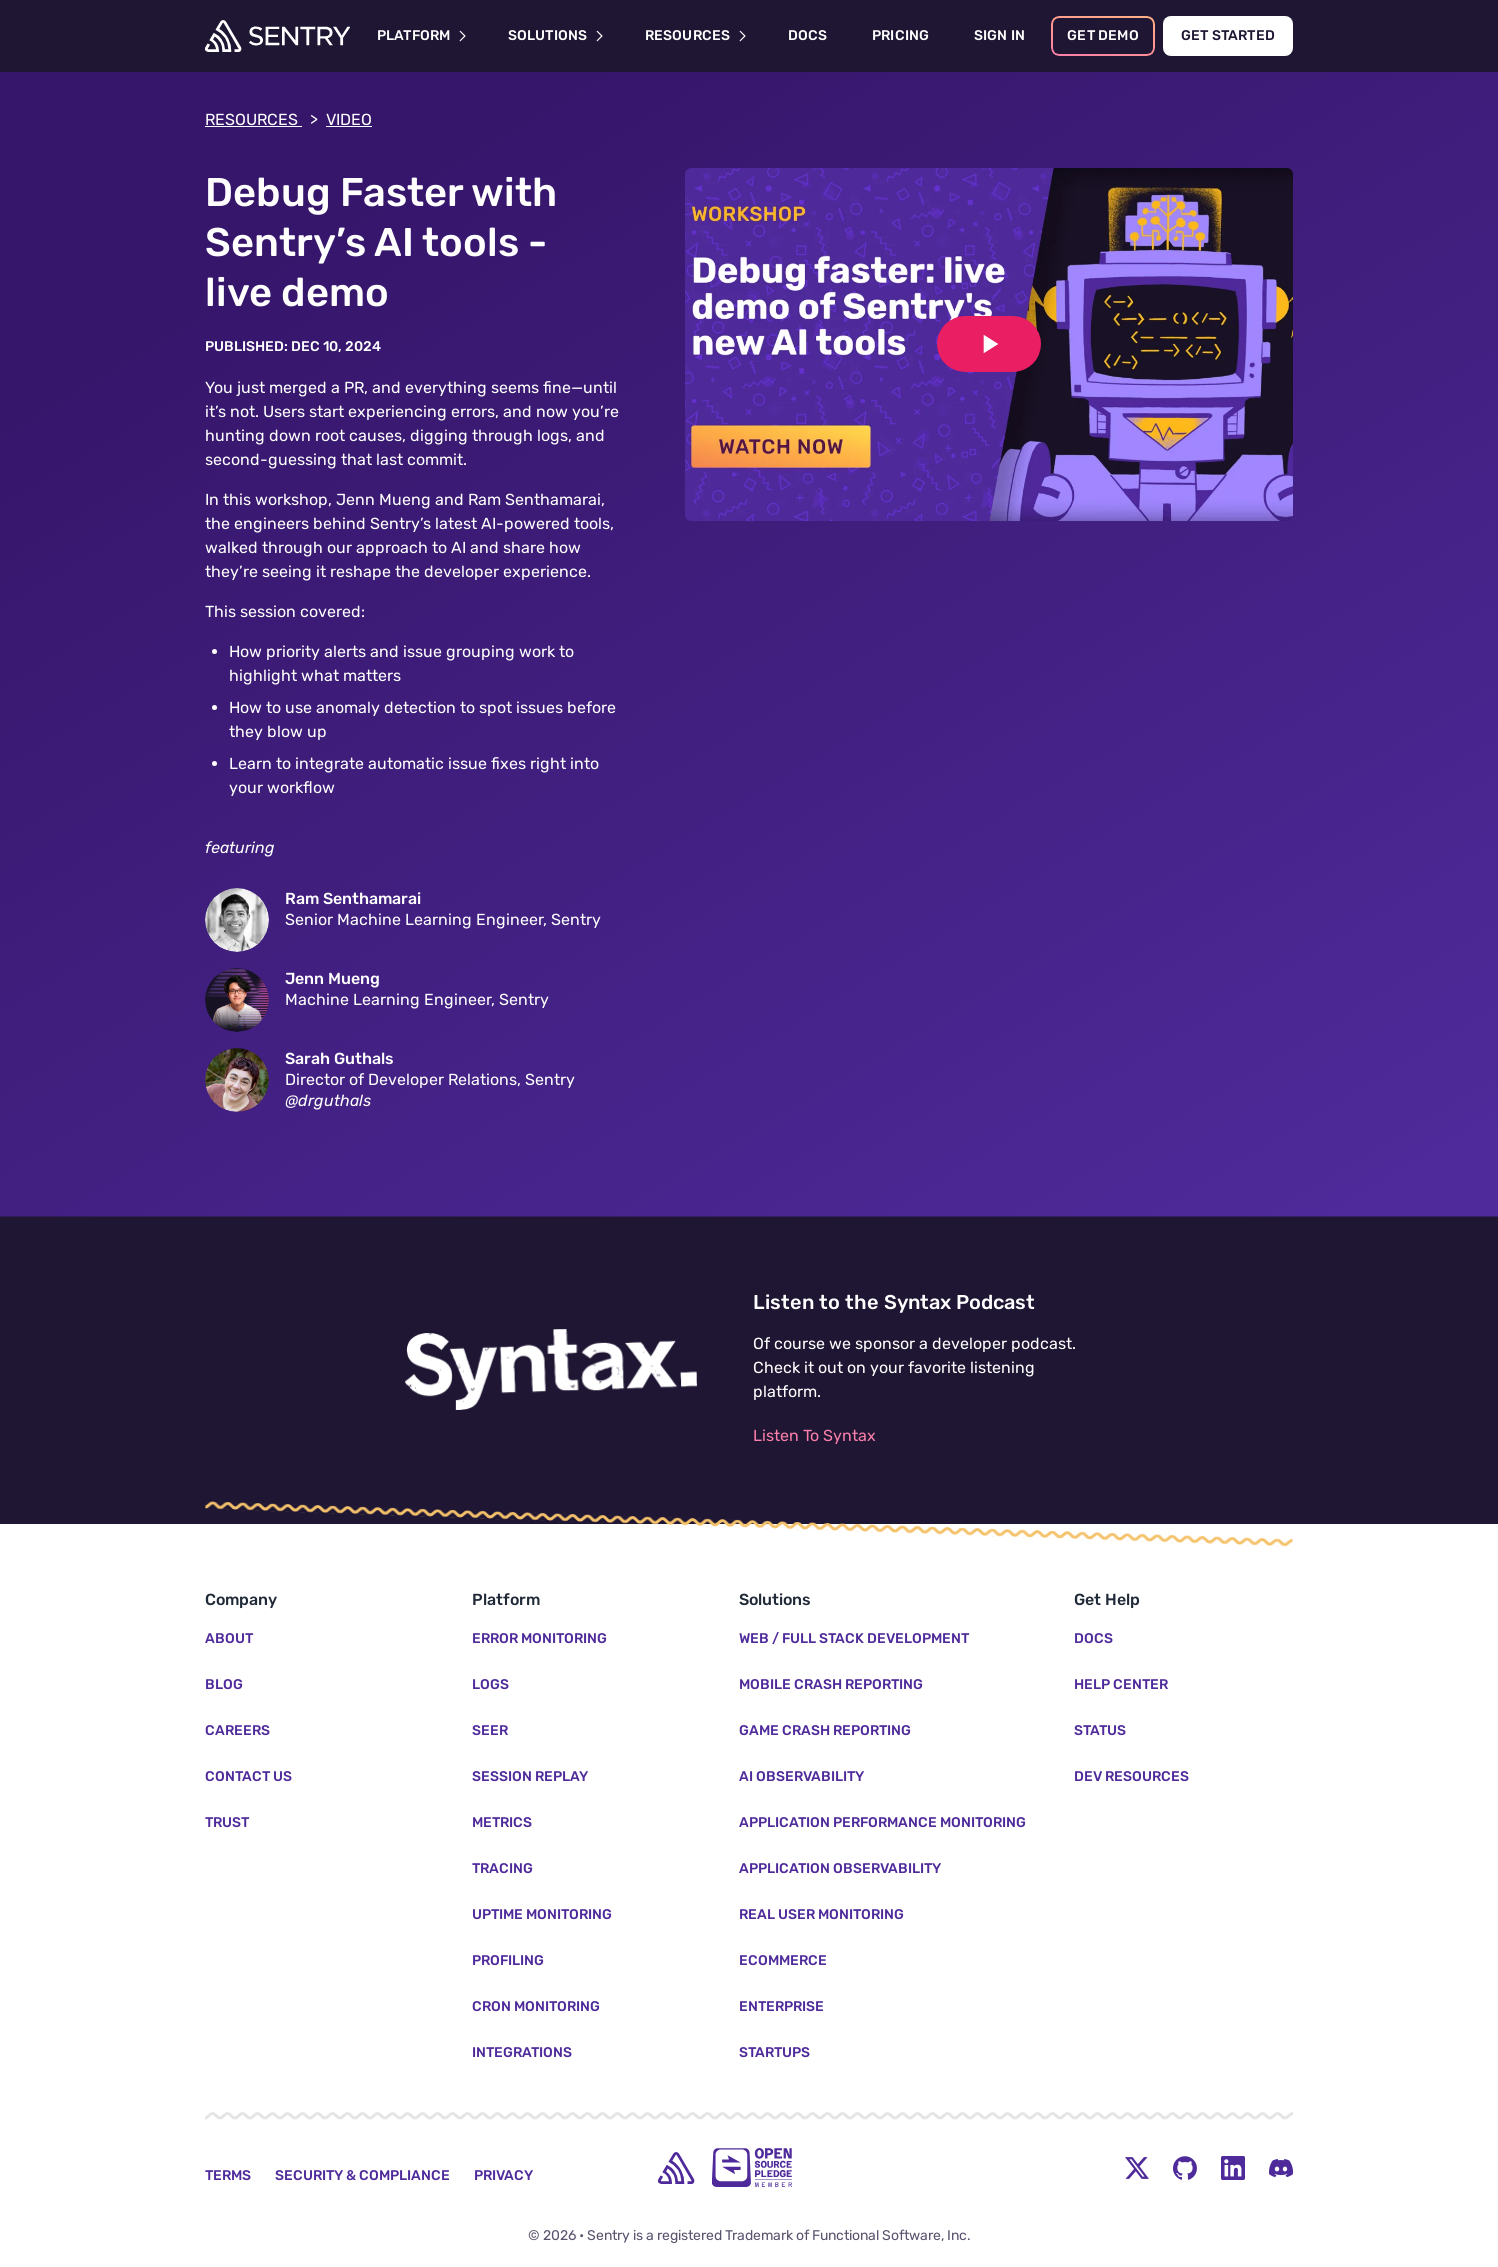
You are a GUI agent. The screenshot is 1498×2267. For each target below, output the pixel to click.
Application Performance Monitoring (882, 1822)
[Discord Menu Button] (1281, 2168)
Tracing (502, 1868)
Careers (237, 1730)
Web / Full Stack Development (854, 1638)
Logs (490, 1684)
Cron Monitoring (536, 2006)
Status (1100, 1730)
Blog (224, 1684)
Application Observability (840, 1868)
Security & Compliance (362, 2175)
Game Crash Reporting (825, 1730)
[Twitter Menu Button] (1137, 2168)
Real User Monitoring (821, 1914)
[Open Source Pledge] (752, 2167)
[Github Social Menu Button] (1185, 2168)
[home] (676, 2168)
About (229, 1638)
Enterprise (781, 2006)
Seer (490, 1730)
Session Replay (530, 1776)
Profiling (508, 1960)
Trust (227, 1822)
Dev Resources (1131, 1776)
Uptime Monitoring (542, 1914)
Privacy (503, 2175)
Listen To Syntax (814, 1435)
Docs (1093, 1638)
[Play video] (989, 344)
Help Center (1121, 1684)
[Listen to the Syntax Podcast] (551, 1370)
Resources (261, 120)
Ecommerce (783, 1960)
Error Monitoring (539, 1638)
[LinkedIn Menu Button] (1233, 2168)
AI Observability (801, 1776)
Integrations (522, 2052)
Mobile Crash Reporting (831, 1684)
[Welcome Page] (277, 36)
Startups (774, 2052)
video (349, 119)
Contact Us (248, 1776)
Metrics (502, 1822)
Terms (228, 2175)
